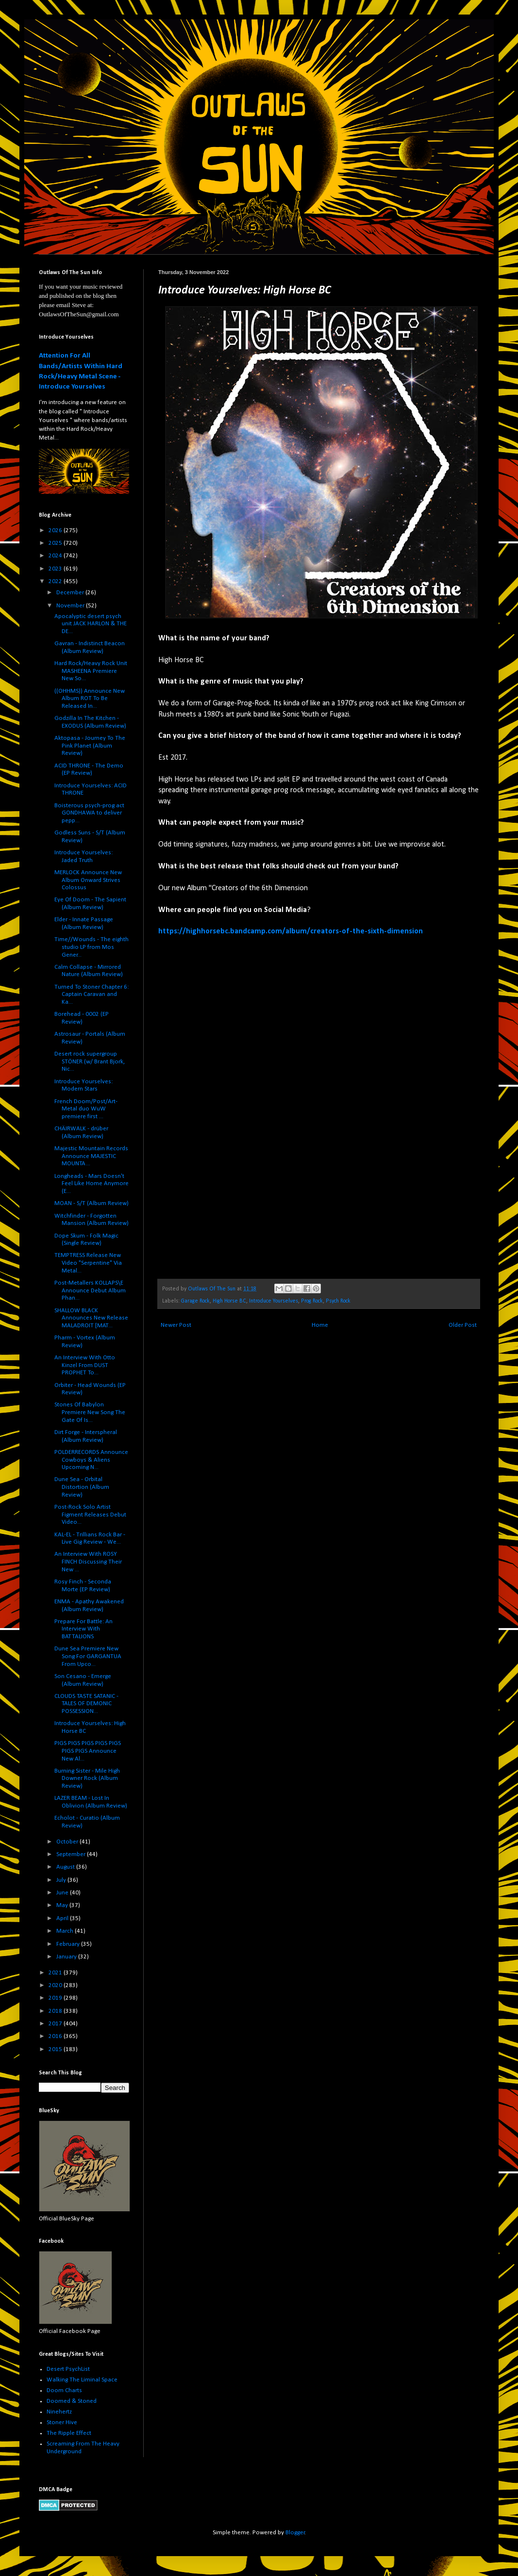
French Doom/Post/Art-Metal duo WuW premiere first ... (85, 1109)
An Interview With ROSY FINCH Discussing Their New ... (88, 1561)
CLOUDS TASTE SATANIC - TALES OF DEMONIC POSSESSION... (86, 1703)
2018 (56, 2011)
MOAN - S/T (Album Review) (91, 1203)
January (67, 1957)
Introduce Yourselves (273, 1301)
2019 (56, 1998)
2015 (56, 2049)
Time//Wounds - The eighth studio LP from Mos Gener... (91, 947)
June (63, 1893)
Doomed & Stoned (72, 2401)
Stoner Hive (62, 2422)
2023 (56, 569)
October (68, 1842)
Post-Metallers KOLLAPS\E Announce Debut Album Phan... (90, 1290)
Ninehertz (59, 2412)
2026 (56, 530)
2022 (56, 581)
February (68, 1944)
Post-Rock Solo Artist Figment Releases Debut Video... (90, 1514)
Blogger (295, 2532)
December (70, 592)
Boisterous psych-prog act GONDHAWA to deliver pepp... (89, 813)
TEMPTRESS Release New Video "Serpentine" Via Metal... (88, 1262)
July (61, 1880)
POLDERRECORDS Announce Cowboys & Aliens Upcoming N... (91, 1459)
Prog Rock (312, 1301)
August (66, 1867)
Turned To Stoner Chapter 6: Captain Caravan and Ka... (91, 994)
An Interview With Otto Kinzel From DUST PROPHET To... (84, 1365)
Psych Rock (338, 1301)
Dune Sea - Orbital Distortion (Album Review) (81, 1487)
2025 (56, 543)
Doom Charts (64, 2390)
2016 (56, 2036)
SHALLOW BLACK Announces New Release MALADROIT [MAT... (91, 1318)
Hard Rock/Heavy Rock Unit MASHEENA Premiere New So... (90, 671)
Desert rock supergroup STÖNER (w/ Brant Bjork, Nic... (89, 1061)
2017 (56, 2024)
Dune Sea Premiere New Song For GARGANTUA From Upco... (87, 1656)
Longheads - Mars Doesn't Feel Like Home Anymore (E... (91, 1183)
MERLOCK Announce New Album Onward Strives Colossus (88, 880)
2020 (56, 1985)
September (71, 1854)
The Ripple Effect (69, 2433)
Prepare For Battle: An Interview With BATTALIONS (83, 1629)
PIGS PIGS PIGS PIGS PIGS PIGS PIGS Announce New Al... (87, 1750)
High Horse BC (229, 1301)
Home (320, 1325)
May (62, 1905)
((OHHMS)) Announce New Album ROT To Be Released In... (89, 698)
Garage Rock (195, 1301)
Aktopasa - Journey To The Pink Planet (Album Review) (89, 745)
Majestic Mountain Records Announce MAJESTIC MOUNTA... (91, 1156)
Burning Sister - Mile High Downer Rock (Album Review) (87, 1778)
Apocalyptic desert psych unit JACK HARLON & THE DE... (90, 624)
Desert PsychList (68, 2369)
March (65, 1931)
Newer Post (176, 1325)
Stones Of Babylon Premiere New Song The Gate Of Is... (89, 1412)
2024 (56, 556)
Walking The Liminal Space (82, 2380)
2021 (56, 1973)
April (63, 1918)
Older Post (463, 1325)
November (71, 606)
